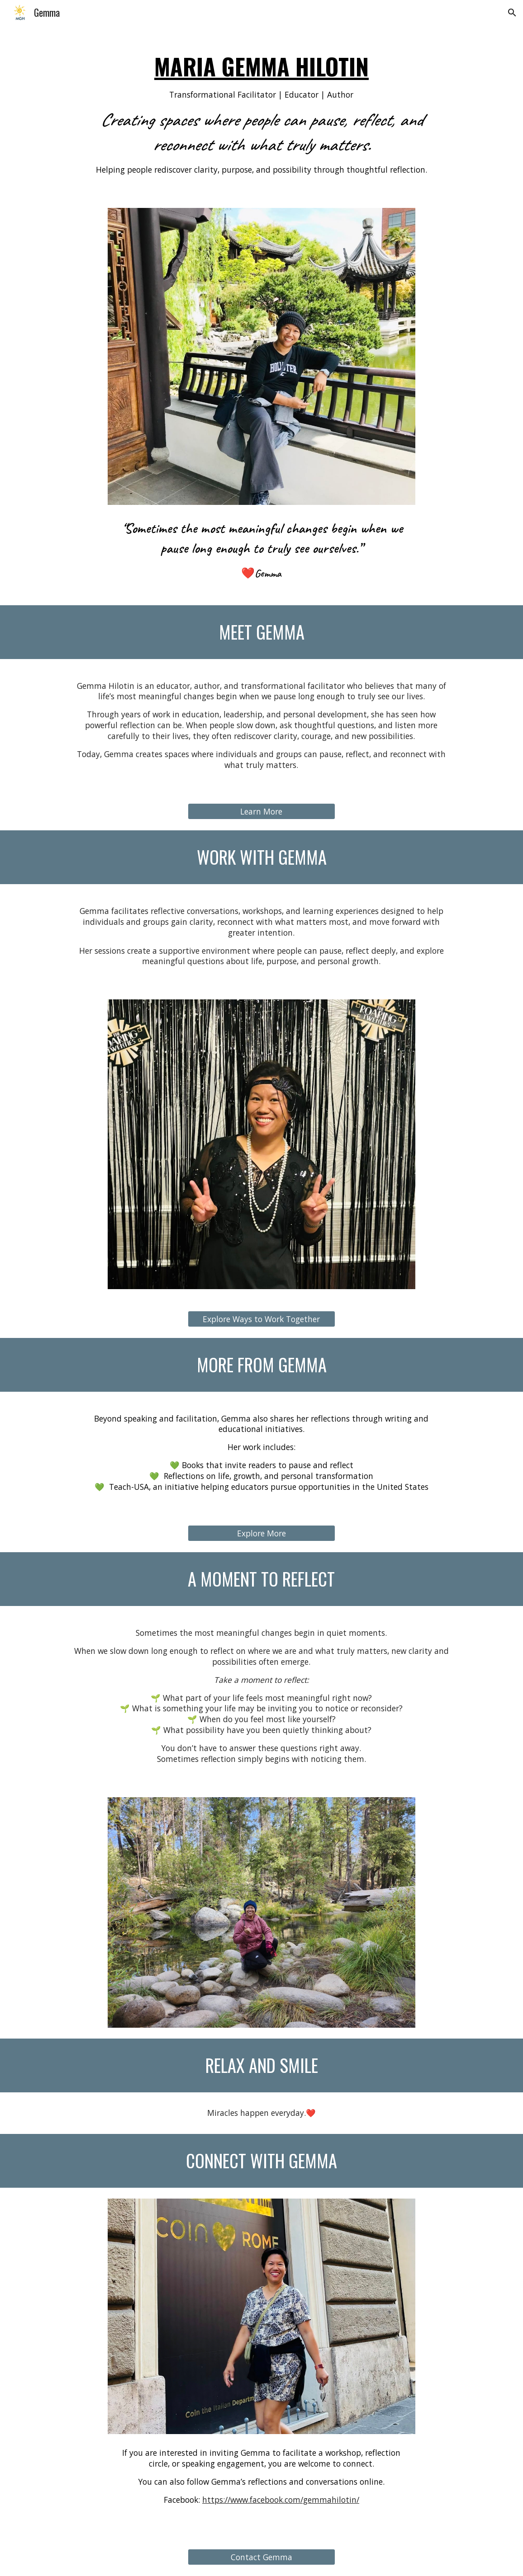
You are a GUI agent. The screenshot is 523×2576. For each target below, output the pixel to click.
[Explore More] (261, 1533)
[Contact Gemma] (261, 2557)
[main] (262, 111)
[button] (512, 13)
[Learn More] (261, 811)
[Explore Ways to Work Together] (261, 1319)
